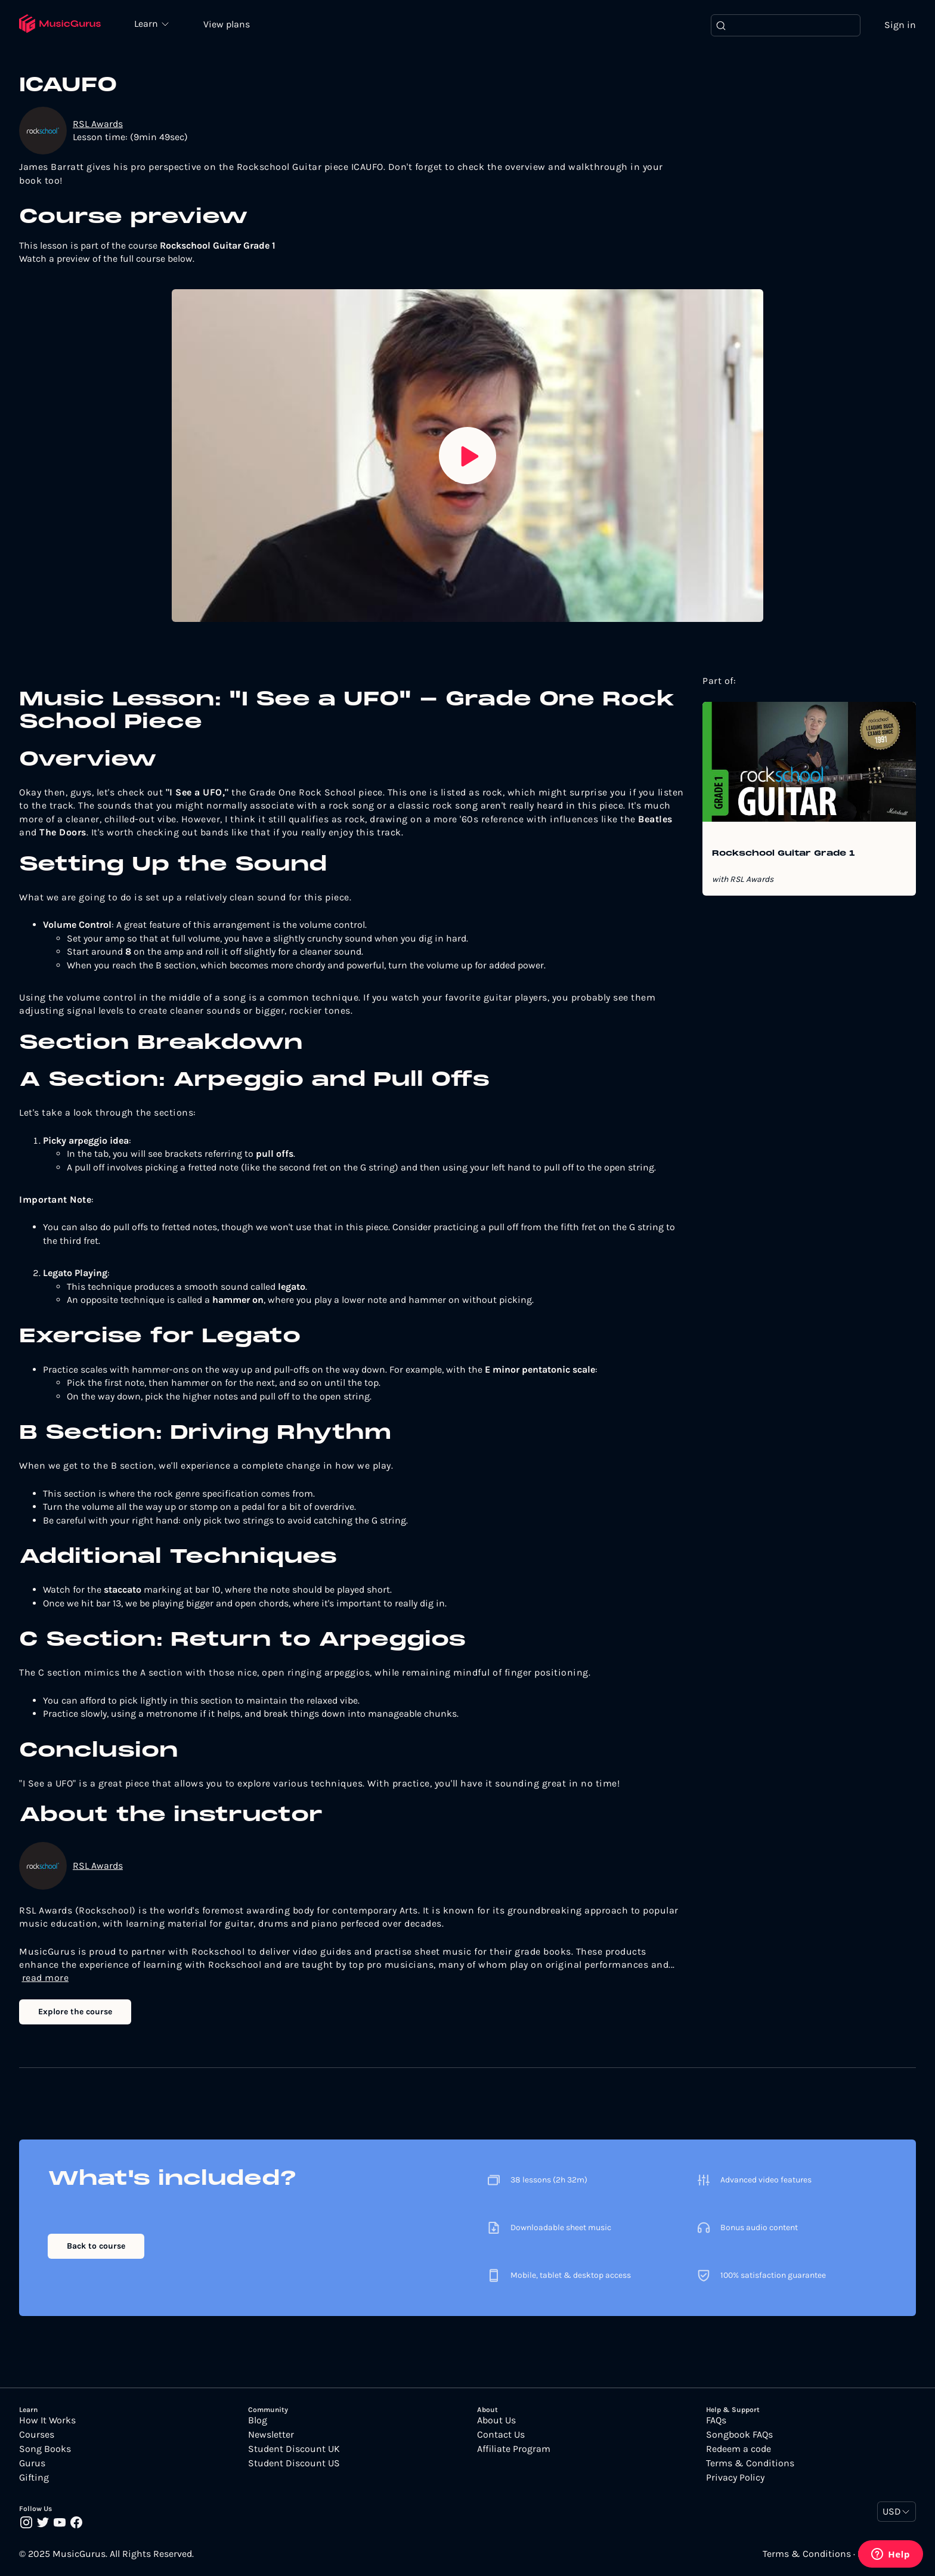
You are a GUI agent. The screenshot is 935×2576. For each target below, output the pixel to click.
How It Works (47, 2421)
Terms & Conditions (750, 2464)
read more (45, 1978)
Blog (257, 2421)
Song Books (45, 2449)
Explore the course (75, 2012)
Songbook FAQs (739, 2435)
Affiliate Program (513, 2449)
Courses (36, 2435)
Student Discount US (294, 2464)
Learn (150, 23)
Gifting (34, 2478)
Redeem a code (738, 2449)
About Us (496, 2421)
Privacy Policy (735, 2478)
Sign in (900, 25)
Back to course (96, 2246)
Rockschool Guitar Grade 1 (783, 854)
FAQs (716, 2421)
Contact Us (501, 2435)
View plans (229, 24)
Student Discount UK (294, 2449)
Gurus (32, 2464)
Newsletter (271, 2435)
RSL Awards (98, 124)
